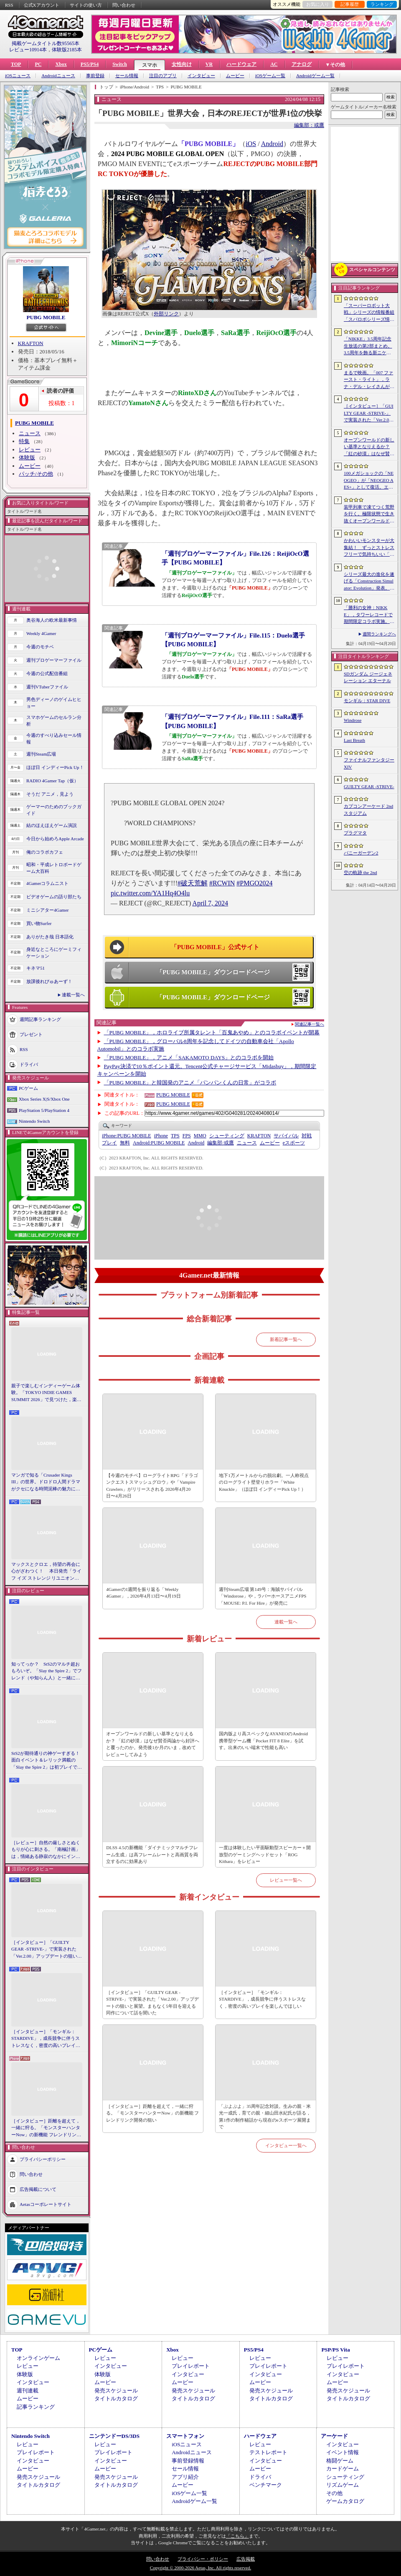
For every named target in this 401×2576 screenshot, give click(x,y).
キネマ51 (35, 967)
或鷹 (220, 1143)
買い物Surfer (39, 923)
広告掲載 (245, 2558)
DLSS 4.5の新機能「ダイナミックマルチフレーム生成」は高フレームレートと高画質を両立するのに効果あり (152, 1854)
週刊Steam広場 (41, 753)
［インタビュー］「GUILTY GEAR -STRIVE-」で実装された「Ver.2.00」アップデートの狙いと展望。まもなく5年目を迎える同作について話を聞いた (46, 1950)
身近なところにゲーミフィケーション (53, 953)
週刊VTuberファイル (47, 686)
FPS (187, 1136)
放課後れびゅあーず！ (49, 981)
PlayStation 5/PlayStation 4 (44, 1110)
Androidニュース (58, 75)
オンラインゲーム (38, 2358)
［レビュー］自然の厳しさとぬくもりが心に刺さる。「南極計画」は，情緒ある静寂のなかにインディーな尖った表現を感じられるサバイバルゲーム (45, 1850)
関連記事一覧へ (309, 1024)
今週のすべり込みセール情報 (53, 739)
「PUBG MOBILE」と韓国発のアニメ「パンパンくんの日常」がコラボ (190, 1082)
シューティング (226, 1136)
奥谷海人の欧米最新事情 (51, 620)
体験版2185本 (67, 50)
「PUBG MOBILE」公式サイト (215, 947)
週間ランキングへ (379, 634)
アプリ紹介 (185, 2477)
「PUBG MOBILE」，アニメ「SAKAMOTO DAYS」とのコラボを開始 (189, 1057)
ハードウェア (241, 64)
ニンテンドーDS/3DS (114, 2436)
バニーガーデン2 (361, 852)
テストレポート (268, 2452)
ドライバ (29, 1063)
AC (273, 64)
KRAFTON (30, 343)
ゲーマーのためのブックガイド (53, 810)
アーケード (334, 2436)
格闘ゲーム (339, 2461)
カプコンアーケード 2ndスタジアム (368, 810)
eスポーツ (294, 1143)
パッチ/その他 (36, 474)
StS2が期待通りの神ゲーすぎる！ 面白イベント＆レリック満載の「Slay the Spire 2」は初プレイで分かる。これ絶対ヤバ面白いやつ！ (46, 1761)
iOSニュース (17, 75)
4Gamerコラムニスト (47, 883)
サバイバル (286, 1136)
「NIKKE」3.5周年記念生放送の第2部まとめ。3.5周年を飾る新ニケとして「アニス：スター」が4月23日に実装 (369, 346)
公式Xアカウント (41, 5)
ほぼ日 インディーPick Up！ (55, 767)
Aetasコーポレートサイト (45, 2204)
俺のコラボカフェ (44, 851)
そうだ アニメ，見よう (50, 793)
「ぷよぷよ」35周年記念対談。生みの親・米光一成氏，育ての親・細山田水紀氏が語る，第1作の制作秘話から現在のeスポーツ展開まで (265, 2117)
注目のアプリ (163, 75)
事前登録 (95, 75)
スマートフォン (185, 2436)
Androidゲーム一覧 (315, 75)
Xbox (60, 64)
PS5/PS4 (90, 64)
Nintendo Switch (34, 1121)
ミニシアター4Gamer (47, 909)
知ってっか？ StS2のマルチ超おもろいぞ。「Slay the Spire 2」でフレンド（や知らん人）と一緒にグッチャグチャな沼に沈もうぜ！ (46, 1671)
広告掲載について (38, 2189)
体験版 (27, 457)
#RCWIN (222, 883)
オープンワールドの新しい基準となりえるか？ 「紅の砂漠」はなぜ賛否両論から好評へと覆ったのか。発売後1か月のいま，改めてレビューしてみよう (152, 1744)
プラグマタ (355, 832)
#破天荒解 (193, 883)
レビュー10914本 (28, 50)
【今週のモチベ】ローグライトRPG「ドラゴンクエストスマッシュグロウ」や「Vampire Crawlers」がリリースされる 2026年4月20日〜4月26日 (152, 1486)
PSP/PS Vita (335, 2350)
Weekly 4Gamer (41, 633)
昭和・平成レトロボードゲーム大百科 (53, 868)
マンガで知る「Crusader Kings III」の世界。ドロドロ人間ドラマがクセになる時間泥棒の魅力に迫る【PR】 (45, 1482)
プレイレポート (191, 2366)
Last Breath (354, 740)
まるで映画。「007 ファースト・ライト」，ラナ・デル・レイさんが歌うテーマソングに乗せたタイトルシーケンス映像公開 (369, 380)
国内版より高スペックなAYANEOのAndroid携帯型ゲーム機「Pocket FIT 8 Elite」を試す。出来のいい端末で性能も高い (263, 1740)
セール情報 (126, 75)
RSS (9, 5)
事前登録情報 (188, 2461)
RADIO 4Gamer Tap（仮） (52, 780)
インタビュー (201, 75)
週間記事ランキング (40, 1018)
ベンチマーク (265, 2485)
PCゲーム (28, 1088)
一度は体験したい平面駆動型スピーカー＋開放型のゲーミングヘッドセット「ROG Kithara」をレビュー (265, 1854)
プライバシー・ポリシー (203, 2558)
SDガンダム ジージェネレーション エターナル (368, 677)
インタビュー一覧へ (286, 2145)
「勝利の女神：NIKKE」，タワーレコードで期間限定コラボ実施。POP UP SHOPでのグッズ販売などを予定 (368, 615)
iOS (251, 143)
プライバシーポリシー (43, 2159)
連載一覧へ (73, 994)
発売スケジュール (116, 2390)
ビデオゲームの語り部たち (53, 896)
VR (209, 64)
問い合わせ (123, 5)
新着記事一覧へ (286, 1339)
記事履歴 (349, 4)
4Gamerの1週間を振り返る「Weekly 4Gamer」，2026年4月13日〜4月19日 (143, 1593)
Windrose (352, 720)
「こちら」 (237, 2535)
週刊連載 (27, 2390)
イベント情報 (342, 2452)
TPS (175, 1136)
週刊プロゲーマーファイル (53, 660)
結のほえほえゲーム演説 (51, 825)
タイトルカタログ (116, 2398)
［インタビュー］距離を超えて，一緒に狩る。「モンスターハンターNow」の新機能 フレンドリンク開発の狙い (46, 2128)
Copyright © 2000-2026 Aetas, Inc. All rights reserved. (200, 2567)
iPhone (161, 1136)
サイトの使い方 (86, 5)
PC (38, 64)
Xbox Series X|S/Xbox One (44, 1098)
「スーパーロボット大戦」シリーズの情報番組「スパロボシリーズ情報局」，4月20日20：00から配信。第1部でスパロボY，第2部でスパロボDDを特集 (369, 313)
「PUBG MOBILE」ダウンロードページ (213, 972)
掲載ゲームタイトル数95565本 (45, 43)
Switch (119, 64)
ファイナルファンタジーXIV (369, 763)
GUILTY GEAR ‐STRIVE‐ (369, 786)
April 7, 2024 (210, 903)
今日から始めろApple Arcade (55, 838)
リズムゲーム (342, 2485)
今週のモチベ (40, 646)
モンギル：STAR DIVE (367, 700)
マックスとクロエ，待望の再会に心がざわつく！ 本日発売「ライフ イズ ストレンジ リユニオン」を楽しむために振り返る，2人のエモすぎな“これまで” (46, 1572)
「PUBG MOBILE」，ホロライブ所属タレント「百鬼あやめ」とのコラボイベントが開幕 (212, 1032)
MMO (200, 1136)
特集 (24, 441)
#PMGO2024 (254, 883)
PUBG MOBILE (46, 317)
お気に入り (317, 4)
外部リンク (166, 314)
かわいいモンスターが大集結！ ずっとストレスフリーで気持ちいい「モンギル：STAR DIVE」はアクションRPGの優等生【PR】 (369, 548)
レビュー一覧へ (286, 1880)
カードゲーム (342, 2468)
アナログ (302, 64)
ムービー (235, 75)
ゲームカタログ (345, 2501)
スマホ (149, 65)
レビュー (30, 449)
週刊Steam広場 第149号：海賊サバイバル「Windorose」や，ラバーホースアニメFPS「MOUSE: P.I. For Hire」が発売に (262, 1596)
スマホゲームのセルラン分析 (53, 721)
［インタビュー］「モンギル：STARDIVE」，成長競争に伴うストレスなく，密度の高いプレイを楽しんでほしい (45, 2039)
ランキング (382, 4)
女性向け (182, 64)
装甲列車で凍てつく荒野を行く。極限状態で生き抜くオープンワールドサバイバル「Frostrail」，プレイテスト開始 (369, 514)
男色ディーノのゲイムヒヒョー (53, 703)
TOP (16, 64)
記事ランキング (36, 2407)
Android (272, 143)
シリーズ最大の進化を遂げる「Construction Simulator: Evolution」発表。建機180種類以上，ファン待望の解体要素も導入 (369, 582)
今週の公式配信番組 (47, 673)
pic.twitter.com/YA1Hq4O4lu (150, 893)
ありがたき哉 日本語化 (50, 936)
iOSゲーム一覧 (270, 75)
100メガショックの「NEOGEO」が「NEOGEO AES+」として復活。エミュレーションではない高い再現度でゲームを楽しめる (369, 481)
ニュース (30, 433)
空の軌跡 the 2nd (360, 872)
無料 (125, 1143)
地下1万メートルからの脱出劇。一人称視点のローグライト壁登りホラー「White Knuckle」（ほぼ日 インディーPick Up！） (264, 1482)
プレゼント (31, 1033)
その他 (334, 2493)
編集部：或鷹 (309, 125)
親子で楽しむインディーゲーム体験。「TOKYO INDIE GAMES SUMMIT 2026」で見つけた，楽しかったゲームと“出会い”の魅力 (46, 1393)
